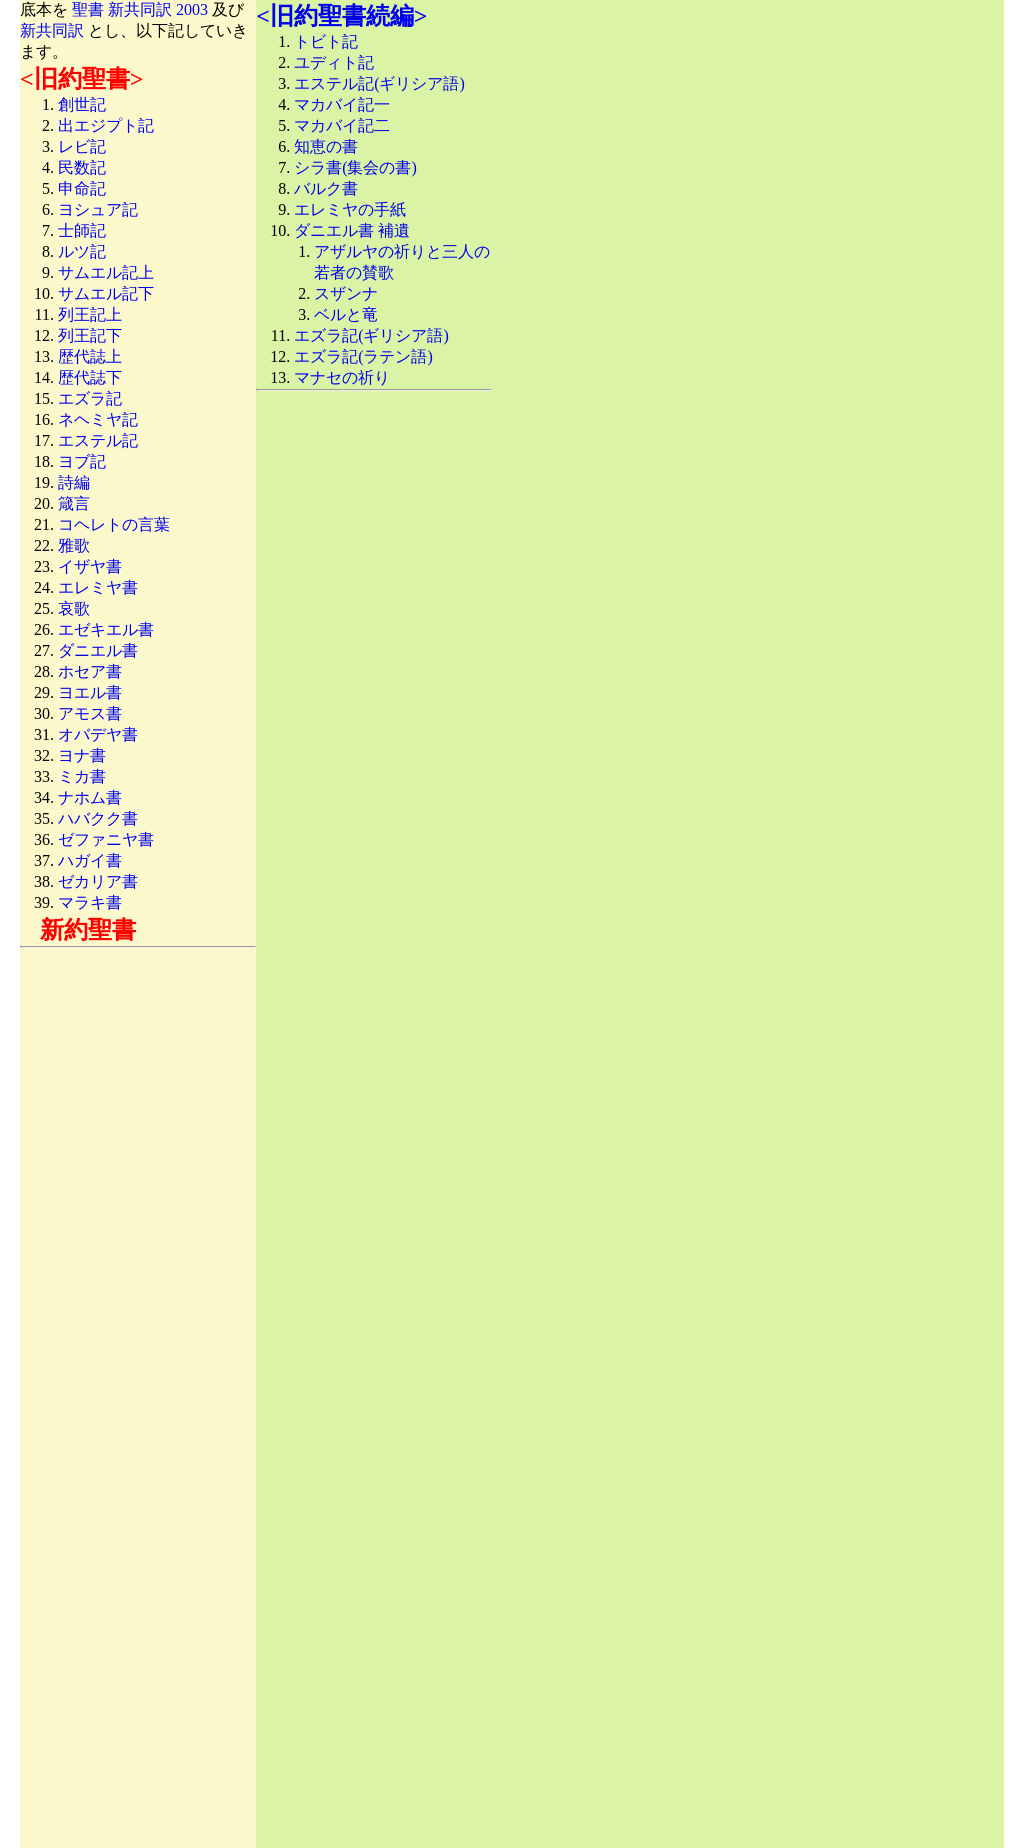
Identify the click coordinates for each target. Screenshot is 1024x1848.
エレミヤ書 (98, 587)
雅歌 (74, 545)
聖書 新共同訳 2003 (140, 9)
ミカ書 (82, 776)
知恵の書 (326, 146)
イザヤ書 (90, 566)
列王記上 (90, 314)
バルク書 (326, 188)
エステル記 (98, 440)
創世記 (82, 104)
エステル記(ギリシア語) (379, 83)
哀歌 (74, 608)
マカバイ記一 (342, 104)
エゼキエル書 (106, 629)
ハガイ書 (90, 860)
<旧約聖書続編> (341, 16)
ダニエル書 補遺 (352, 230)
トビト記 (326, 41)
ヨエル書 (90, 692)
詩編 (74, 482)
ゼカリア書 (98, 881)
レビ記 (82, 146)
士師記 (82, 230)
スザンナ (346, 293)
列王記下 (90, 335)
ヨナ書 (82, 755)
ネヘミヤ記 (98, 419)
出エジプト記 (106, 125)
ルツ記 (82, 251)
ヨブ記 (82, 461)
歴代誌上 (90, 356)
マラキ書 (90, 902)
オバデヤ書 (98, 734)
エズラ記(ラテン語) (363, 356)
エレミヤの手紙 (350, 209)
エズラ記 (90, 398)
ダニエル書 (98, 650)
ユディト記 (334, 62)
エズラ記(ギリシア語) (371, 335)
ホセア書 (90, 671)
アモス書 (90, 713)
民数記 (82, 167)
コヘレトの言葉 (114, 524)
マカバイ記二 (342, 125)
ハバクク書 (98, 818)
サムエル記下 (106, 293)
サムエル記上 (106, 272)
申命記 (82, 188)
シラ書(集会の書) (355, 167)
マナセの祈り (342, 377)
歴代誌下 (90, 377)
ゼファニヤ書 (106, 839)
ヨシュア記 (98, 209)
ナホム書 (90, 797)
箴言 (74, 503)
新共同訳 (52, 30)
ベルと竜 (346, 314)
